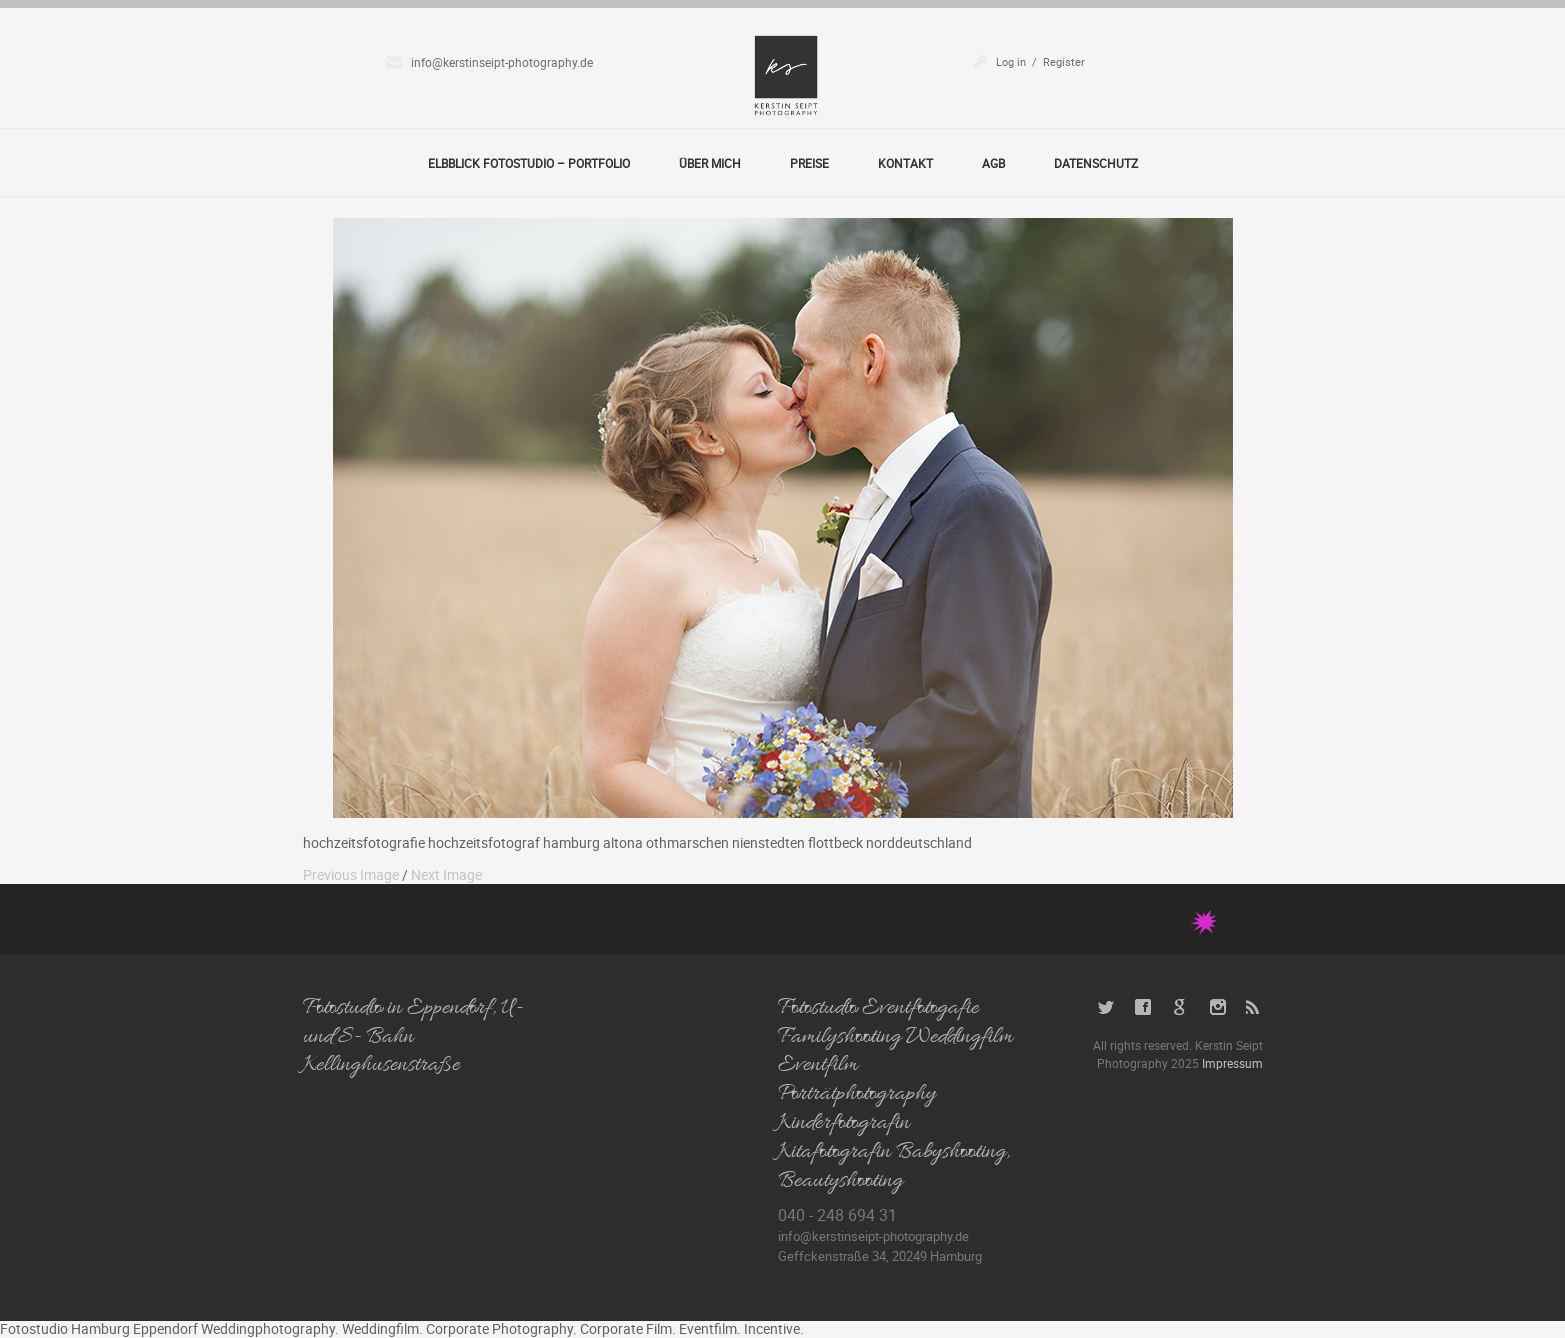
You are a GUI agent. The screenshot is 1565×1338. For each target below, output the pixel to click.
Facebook (1143, 1007)
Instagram (1217, 1007)
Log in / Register (1040, 61)
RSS (1254, 1007)
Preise (809, 163)
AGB (993, 163)
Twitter (1106, 1007)
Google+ (1180, 1007)
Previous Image (351, 874)
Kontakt (905, 163)
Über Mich (710, 163)
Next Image (446, 874)
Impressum (1232, 1063)
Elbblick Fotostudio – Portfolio (529, 163)
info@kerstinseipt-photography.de (502, 62)
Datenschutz (1096, 163)
